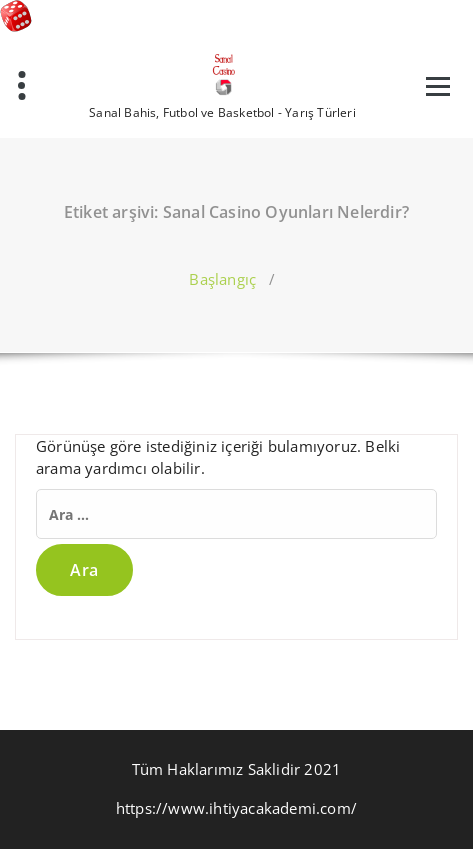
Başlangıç (222, 279)
